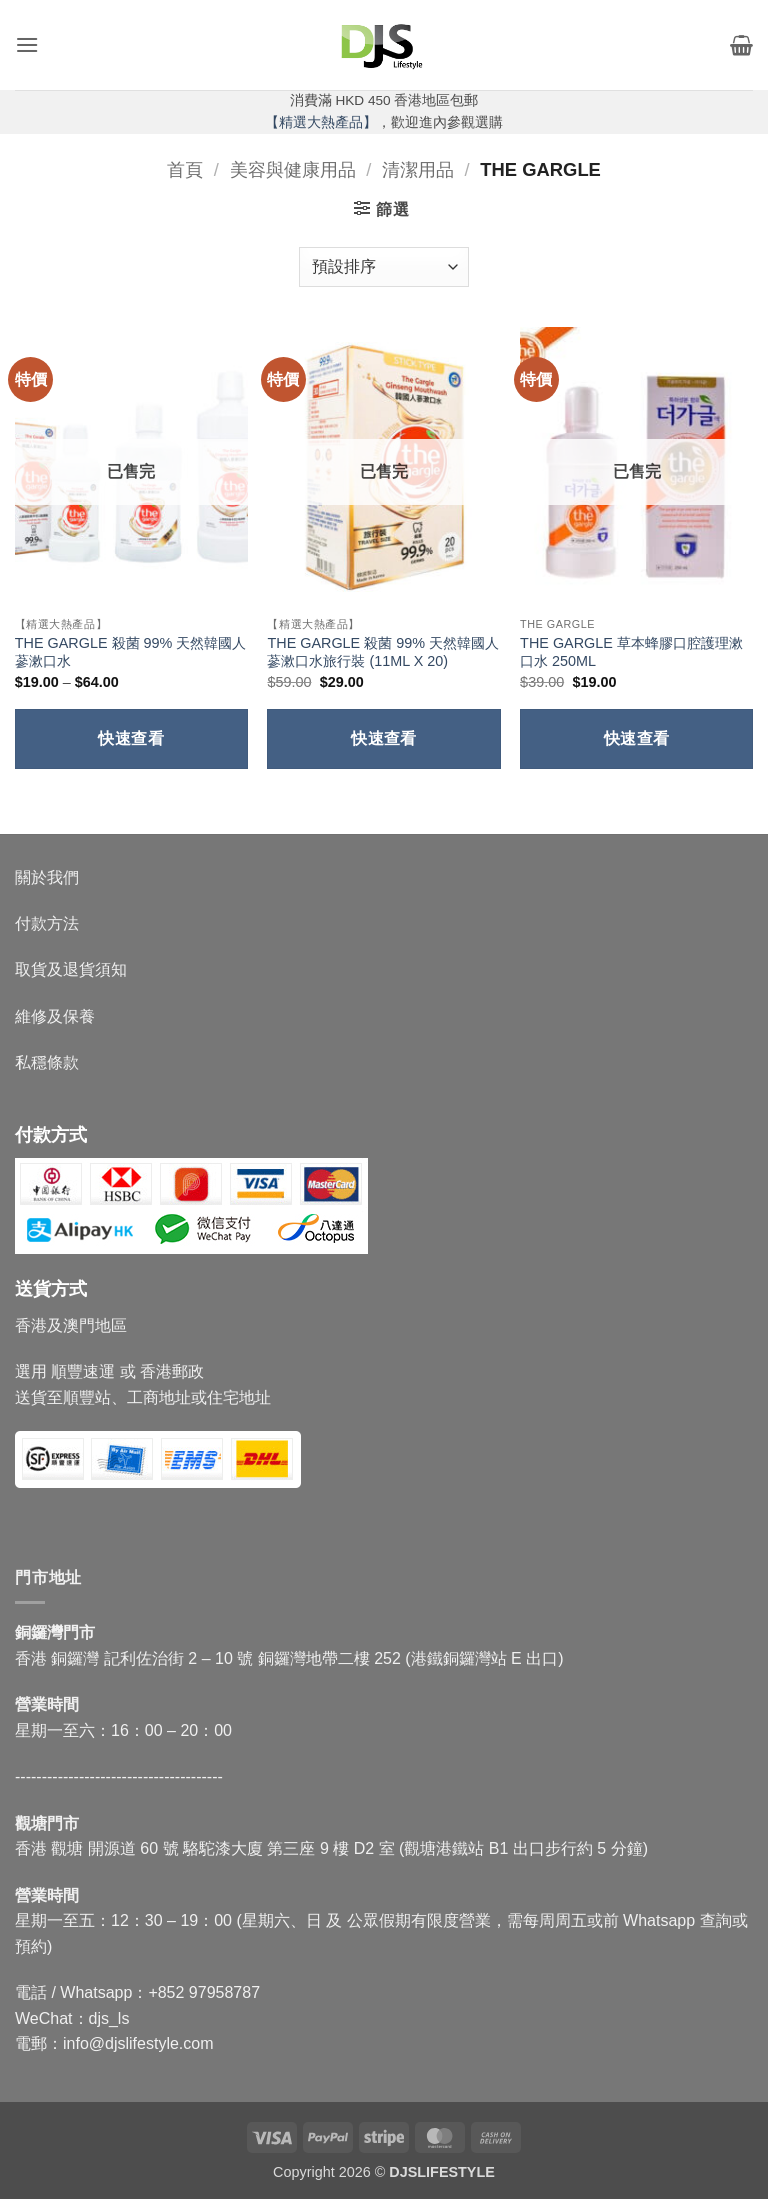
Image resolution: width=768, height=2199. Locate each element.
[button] (27, 44)
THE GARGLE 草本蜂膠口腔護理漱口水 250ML (631, 652)
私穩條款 (47, 1062)
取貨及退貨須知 (71, 969)
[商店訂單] (383, 267)
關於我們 (47, 877)
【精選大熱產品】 (321, 122)
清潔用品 (418, 169)
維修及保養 (55, 1016)
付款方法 (47, 923)
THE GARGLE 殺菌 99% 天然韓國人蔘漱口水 (131, 652)
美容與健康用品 (293, 169)
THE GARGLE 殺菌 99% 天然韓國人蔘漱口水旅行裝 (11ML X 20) (383, 652)
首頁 (185, 169)
